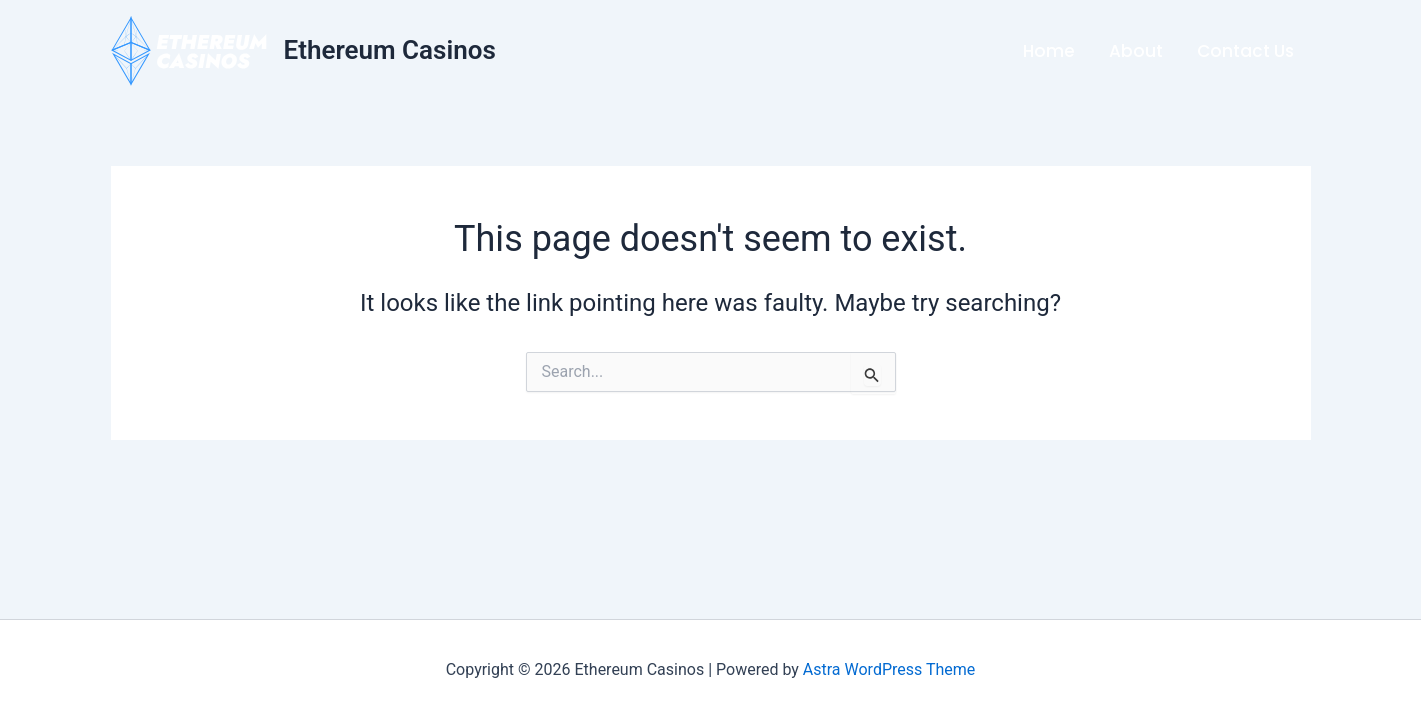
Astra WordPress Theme (889, 669)
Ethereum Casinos (390, 50)
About (1136, 51)
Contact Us (1245, 51)
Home (1049, 51)
